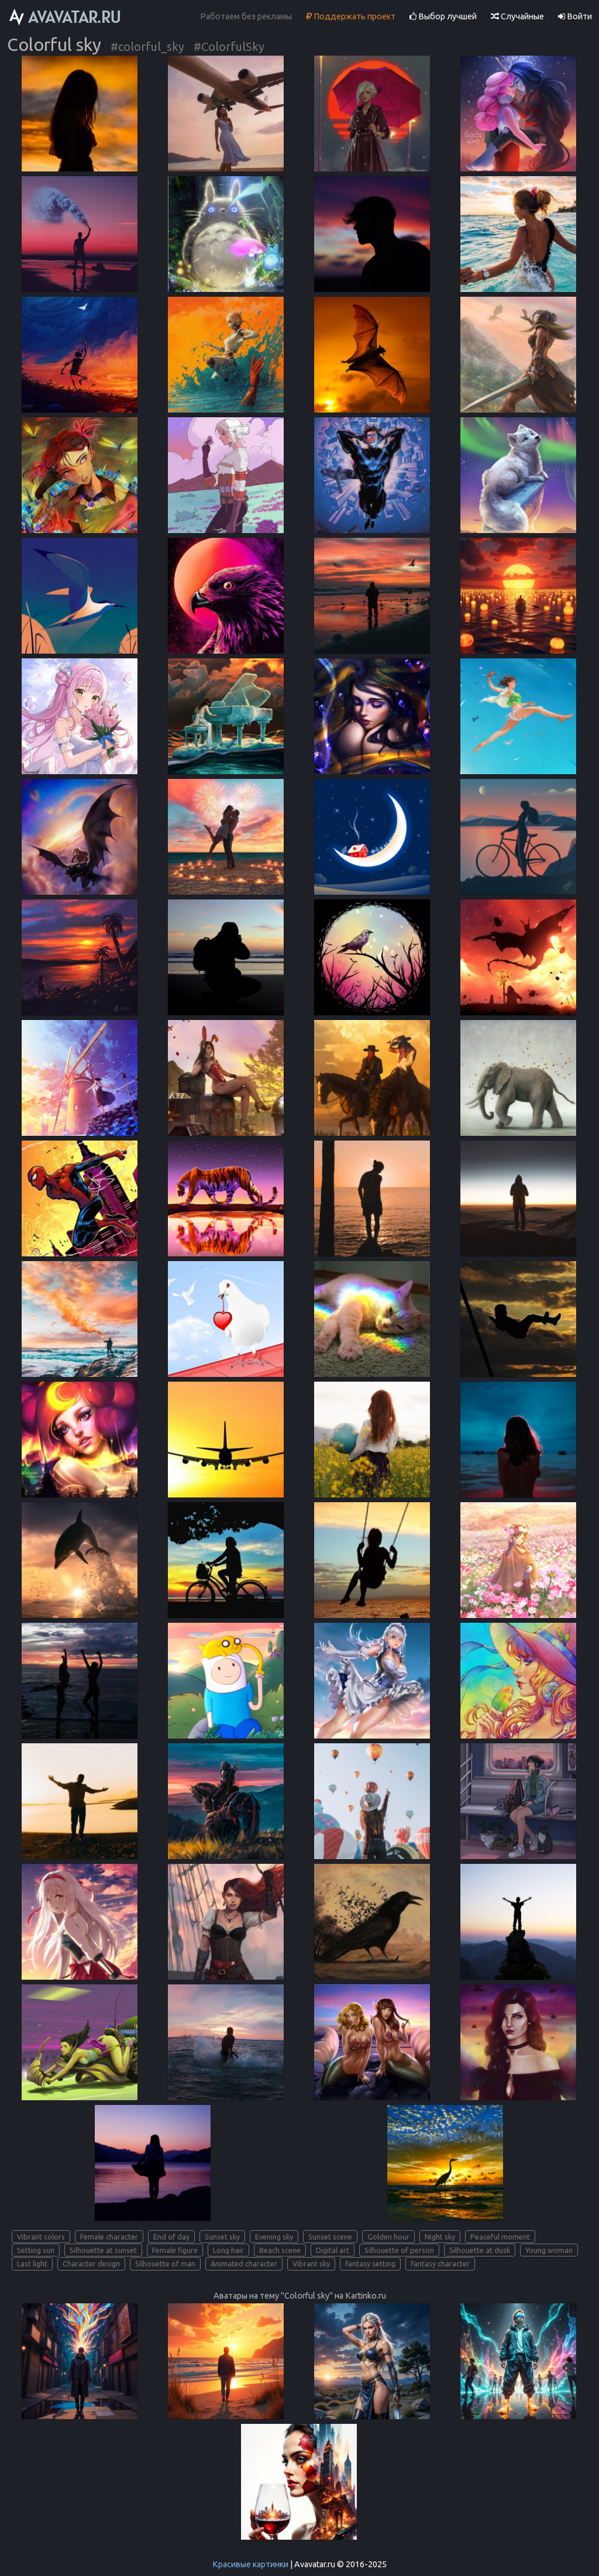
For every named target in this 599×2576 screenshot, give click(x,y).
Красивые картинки (250, 2564)
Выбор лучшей (443, 16)
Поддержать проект (350, 16)
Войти (575, 16)
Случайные (517, 16)
